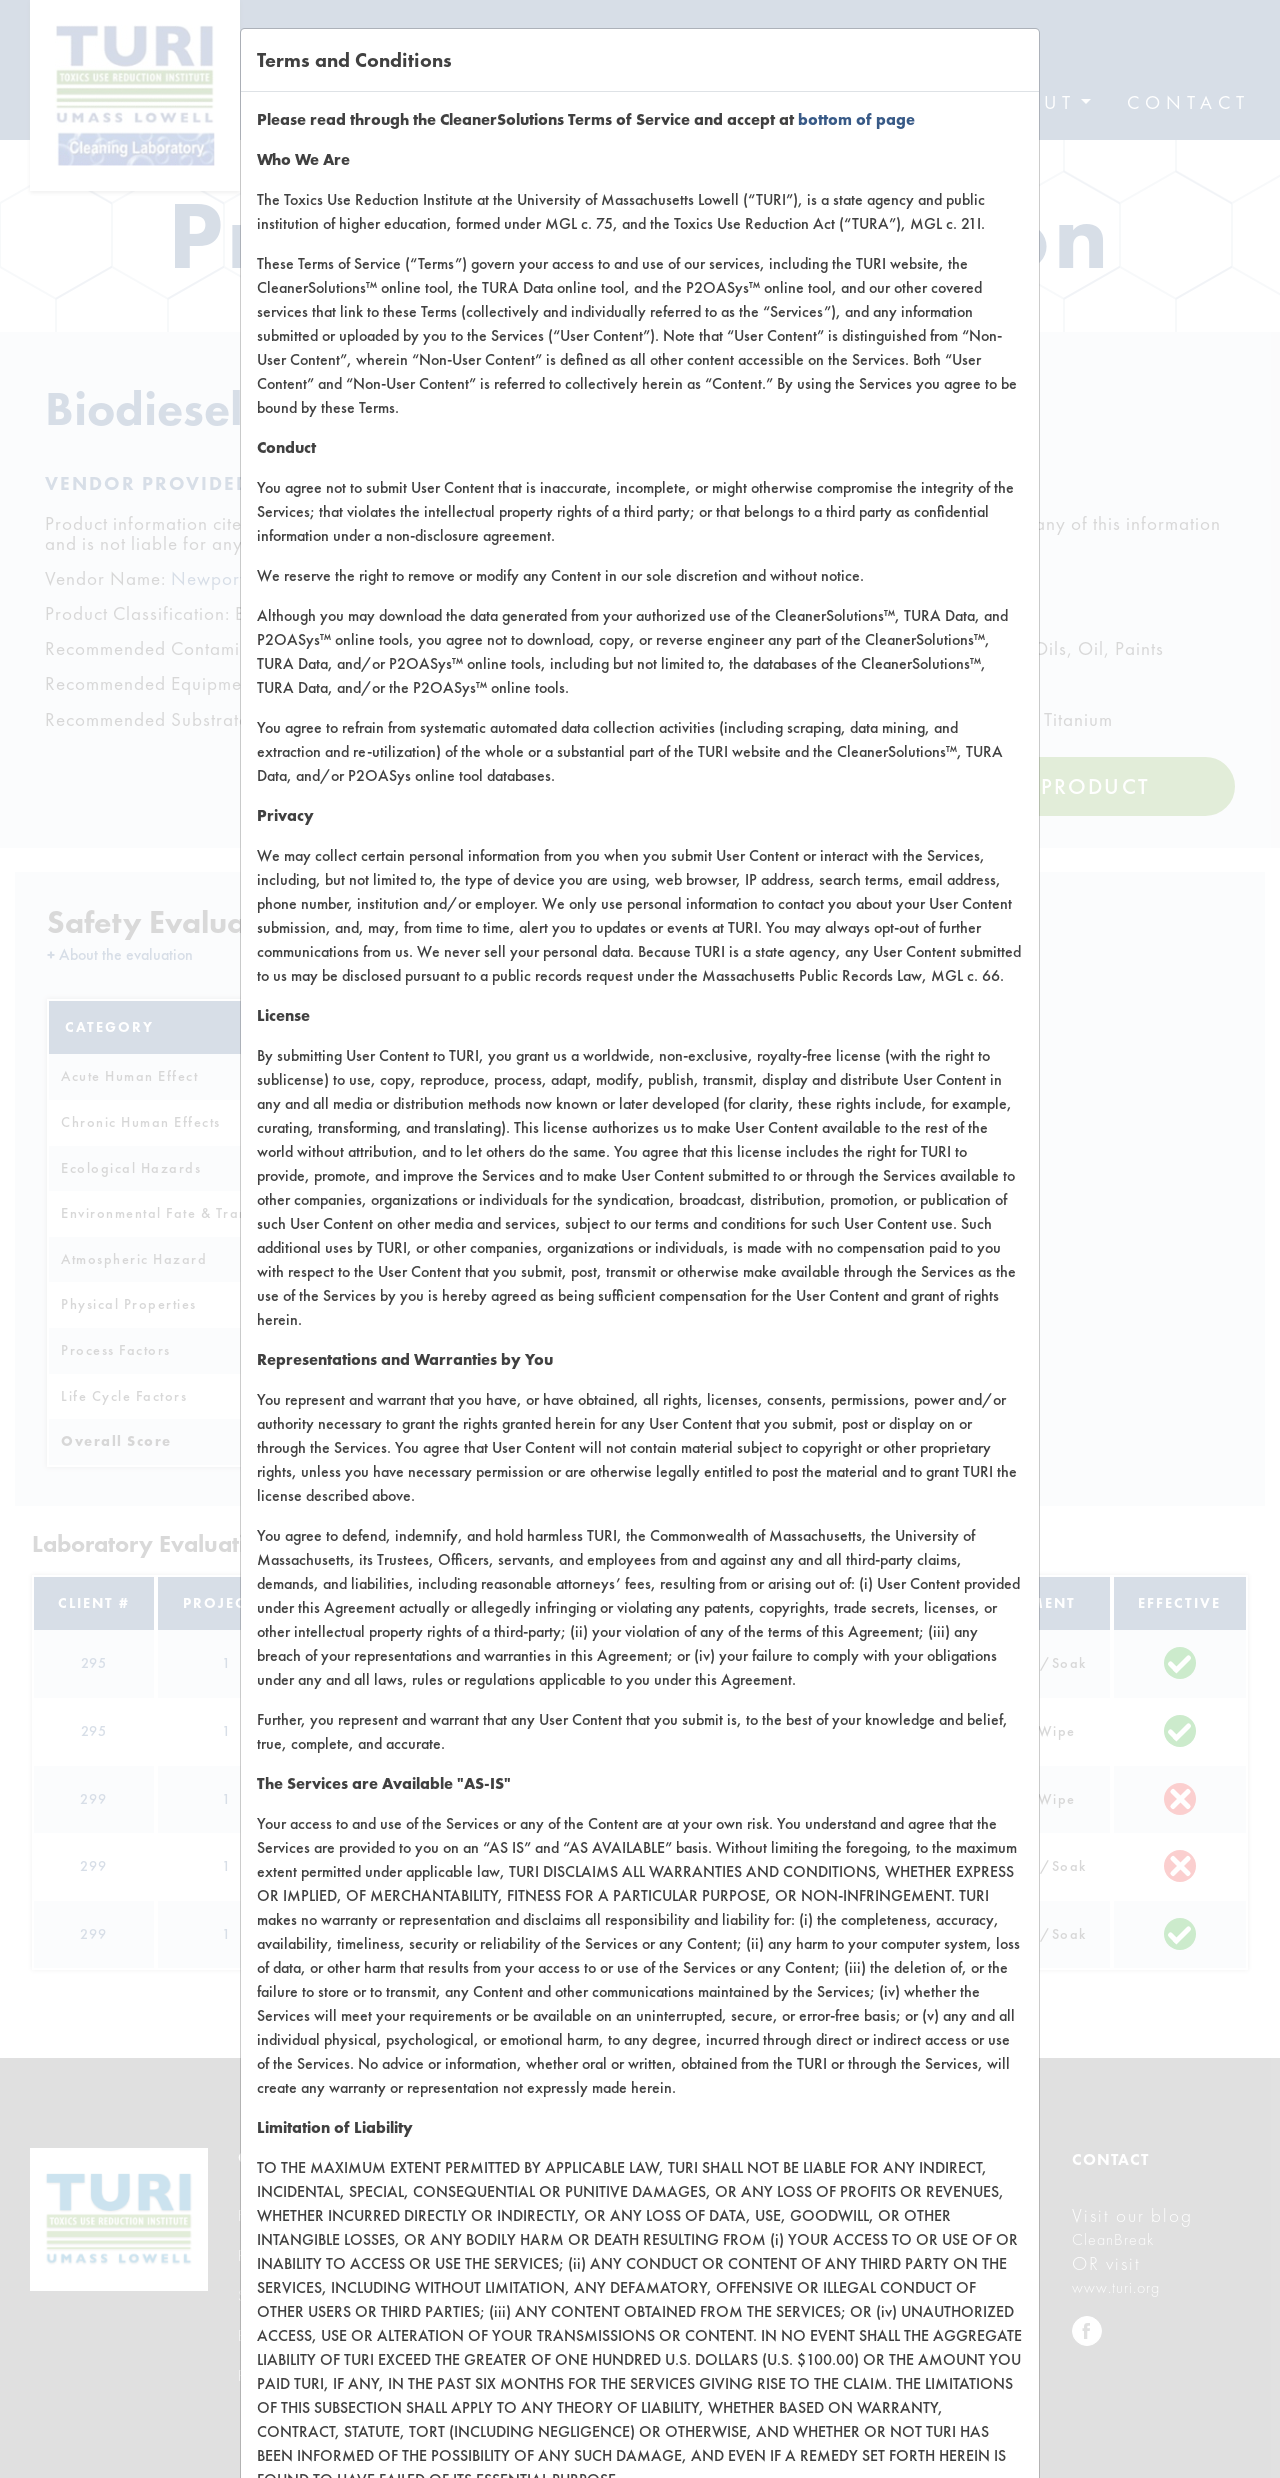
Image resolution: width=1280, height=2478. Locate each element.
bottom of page (856, 119)
